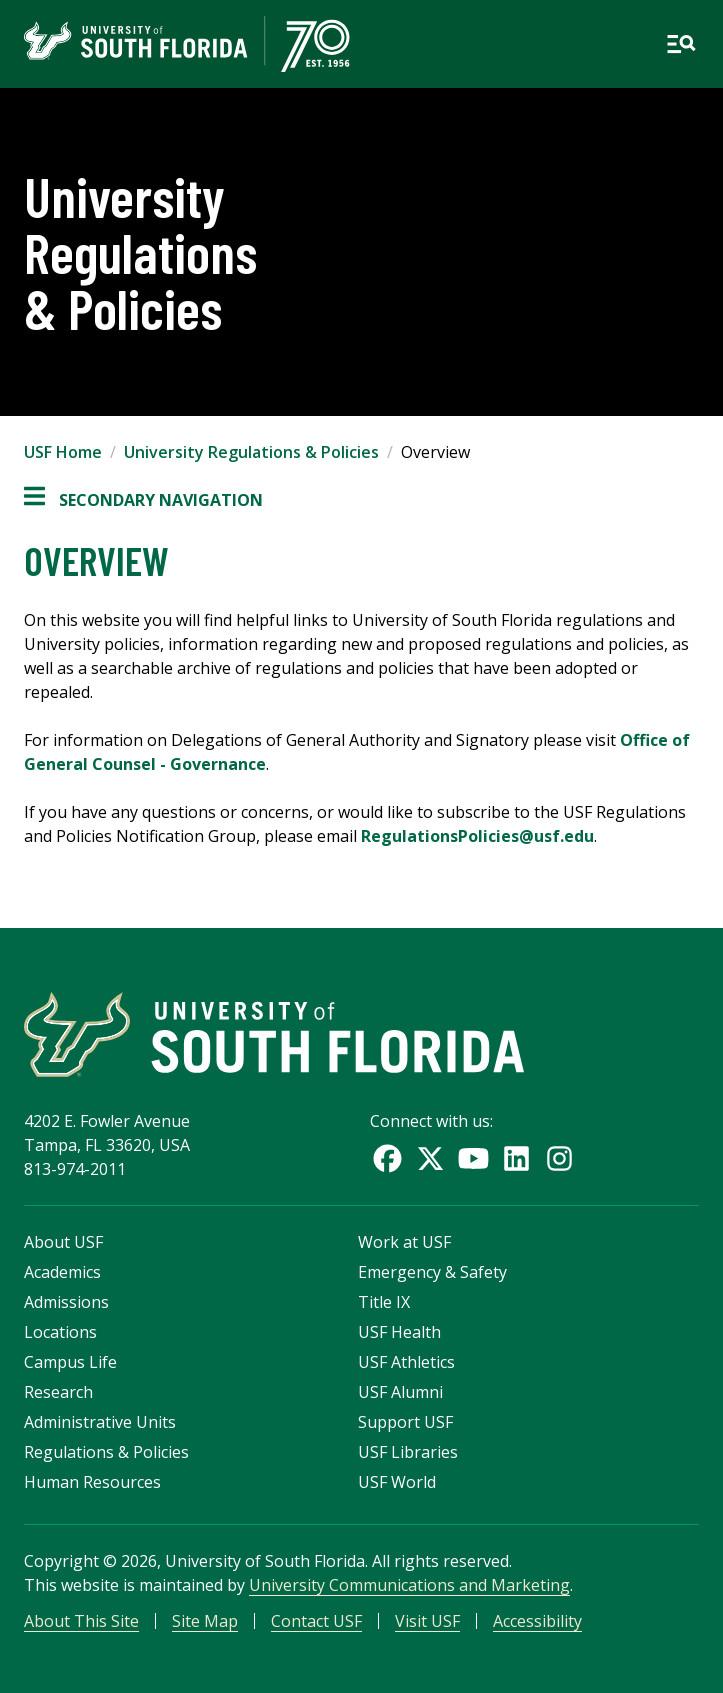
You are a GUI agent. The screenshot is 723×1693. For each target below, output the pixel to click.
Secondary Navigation (143, 500)
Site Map (205, 1621)
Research (58, 1392)
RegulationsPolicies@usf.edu (477, 836)
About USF (63, 1242)
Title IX (384, 1302)
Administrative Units (100, 1422)
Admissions (66, 1302)
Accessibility (537, 1621)
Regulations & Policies (106, 1452)
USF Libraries (408, 1452)
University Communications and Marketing (409, 1585)
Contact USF (316, 1621)
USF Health (399, 1332)
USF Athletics (406, 1362)
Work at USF (404, 1242)
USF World (397, 1482)
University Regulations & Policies (251, 452)
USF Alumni (400, 1392)
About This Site (81, 1621)
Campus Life (70, 1362)
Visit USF (427, 1621)
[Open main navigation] (681, 44)
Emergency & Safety (432, 1272)
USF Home (63, 452)
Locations (60, 1332)
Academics (62, 1272)
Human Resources (92, 1482)
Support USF (405, 1422)
